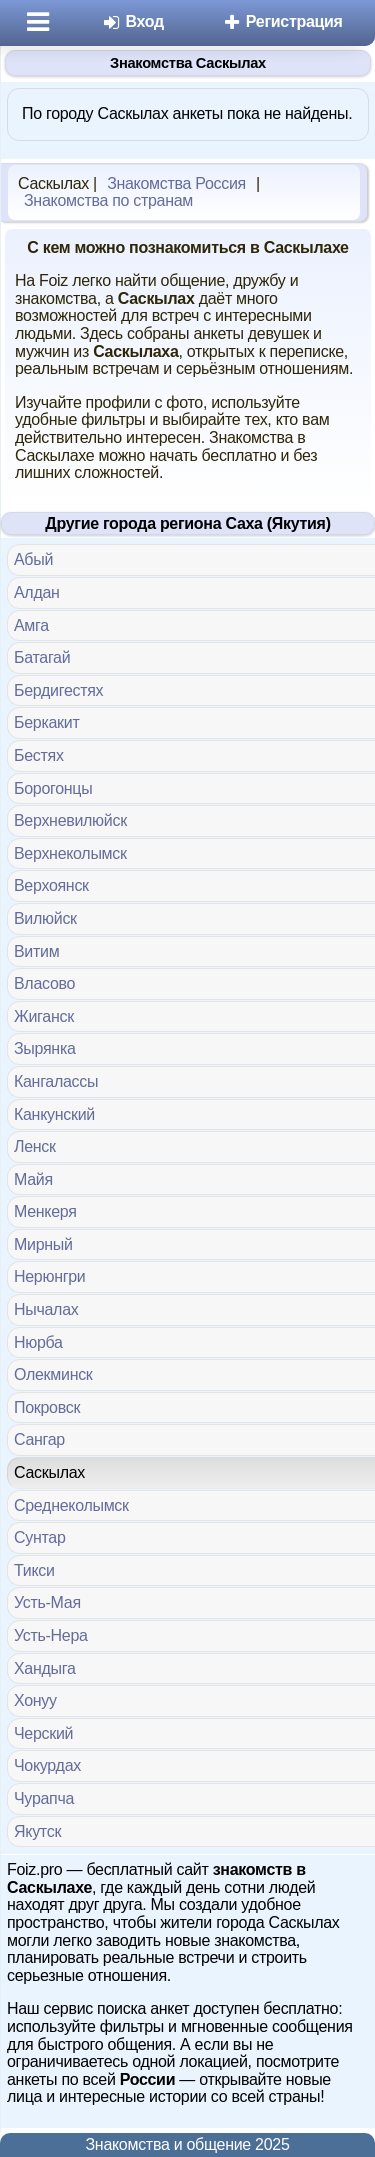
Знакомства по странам (108, 200)
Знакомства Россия (176, 183)
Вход (132, 21)
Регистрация (282, 21)
